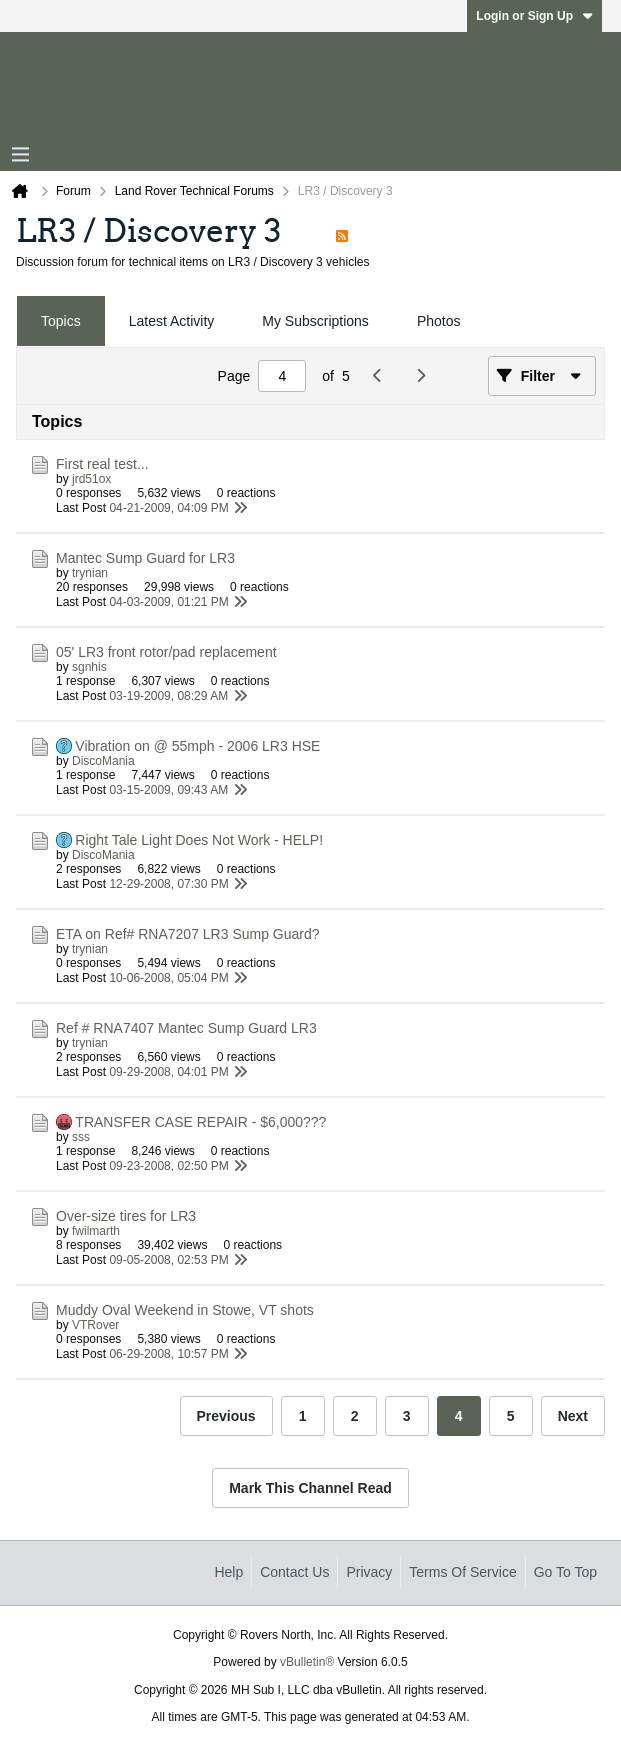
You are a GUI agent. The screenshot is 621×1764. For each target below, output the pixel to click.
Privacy (369, 1572)
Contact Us (294, 1572)
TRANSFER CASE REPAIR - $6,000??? (200, 1122)
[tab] (61, 321)
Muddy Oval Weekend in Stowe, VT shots (185, 1310)
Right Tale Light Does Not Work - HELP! (199, 840)
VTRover (95, 1325)
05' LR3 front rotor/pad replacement (166, 652)
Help (228, 1572)
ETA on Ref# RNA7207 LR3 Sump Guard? (188, 934)
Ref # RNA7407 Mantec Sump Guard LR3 (186, 1028)
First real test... (102, 464)
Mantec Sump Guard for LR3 (145, 558)
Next (573, 1416)
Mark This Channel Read (310, 1488)
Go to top (565, 1572)
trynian (90, 573)
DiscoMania (103, 761)
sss (81, 1137)
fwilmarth (96, 1231)
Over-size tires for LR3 (126, 1216)
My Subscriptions (315, 321)
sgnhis (89, 667)
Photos (439, 321)
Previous (226, 1416)
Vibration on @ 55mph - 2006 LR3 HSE (197, 746)
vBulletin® (307, 1662)
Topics (61, 321)
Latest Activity (172, 321)
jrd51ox (91, 479)
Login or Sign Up (534, 16)
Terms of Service (462, 1572)
